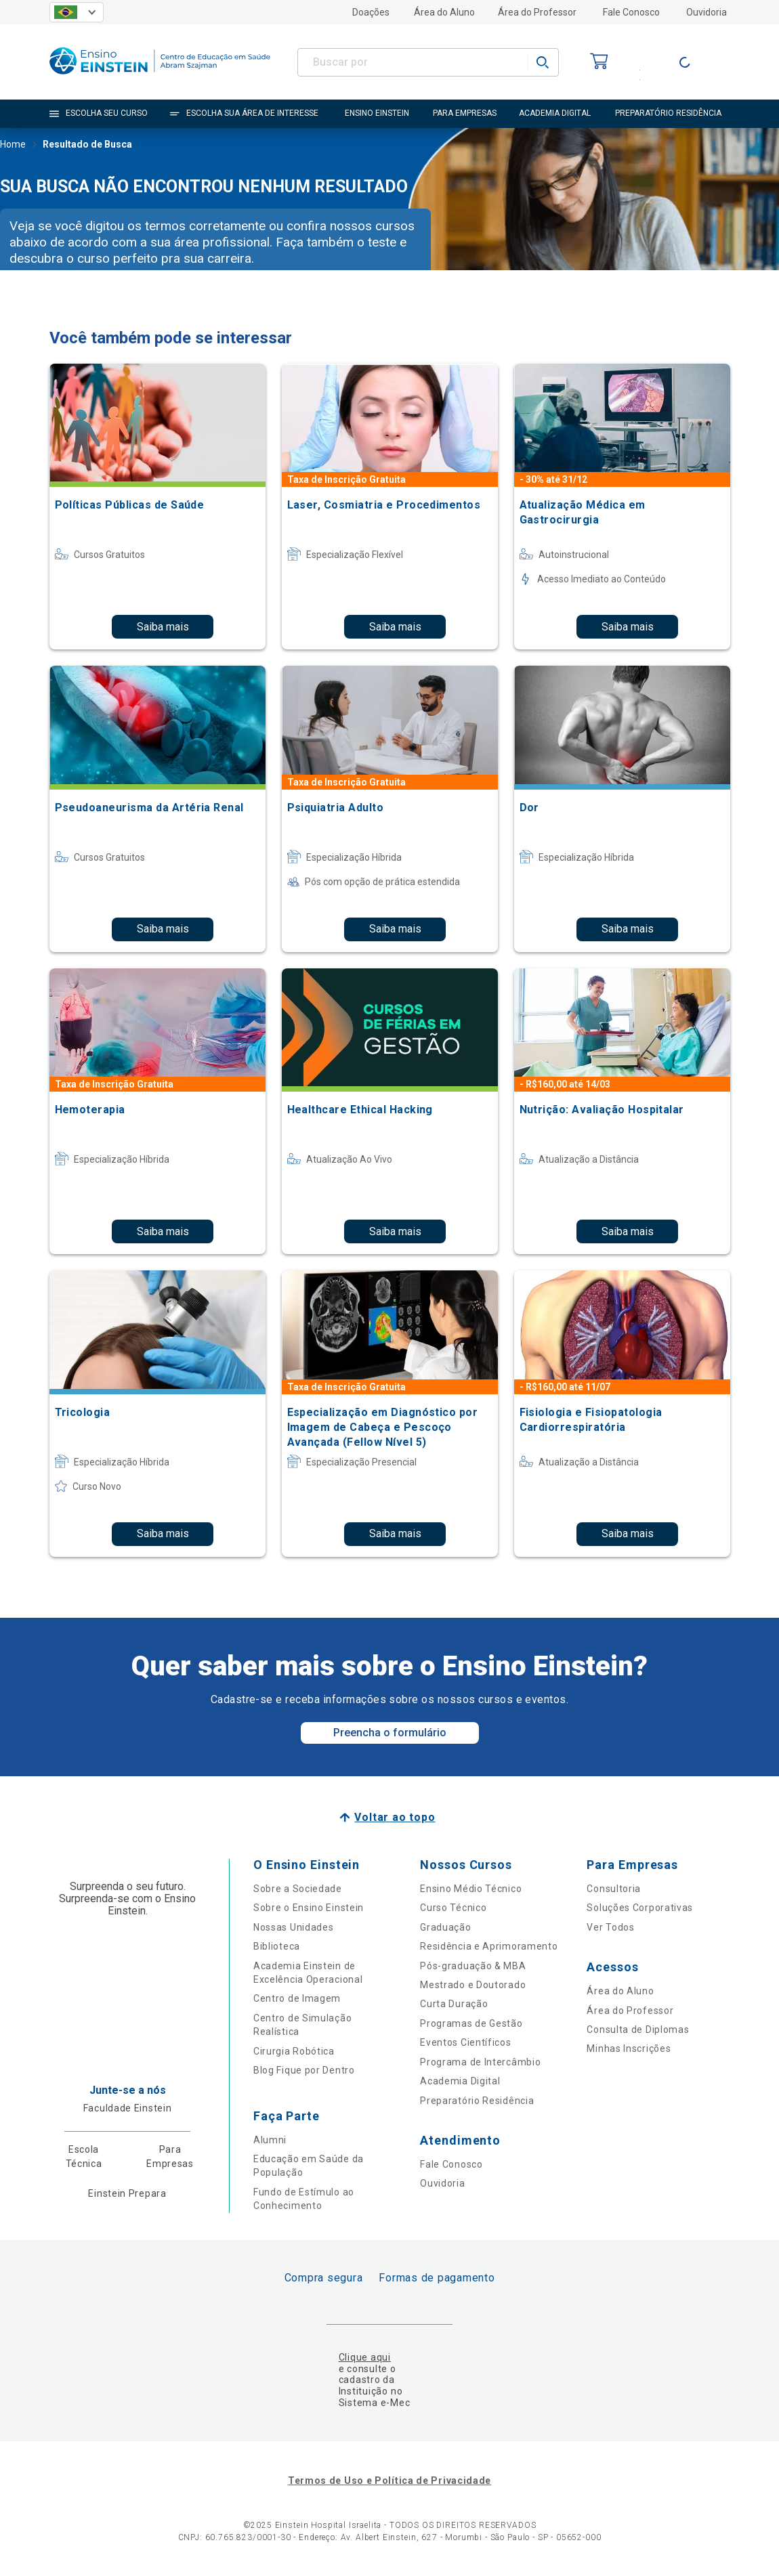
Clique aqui (365, 2357)
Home (13, 145)
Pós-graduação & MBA (473, 1965)
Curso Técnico (453, 1907)
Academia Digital (460, 2081)
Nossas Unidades (293, 1927)
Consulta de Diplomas (638, 2029)
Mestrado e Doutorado (473, 1984)
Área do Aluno (444, 12)
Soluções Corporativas (640, 1907)
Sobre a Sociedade (297, 1888)
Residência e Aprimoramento (488, 1946)
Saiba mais (163, 626)
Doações (371, 12)
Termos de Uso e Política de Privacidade (389, 2480)
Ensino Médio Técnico (471, 1888)
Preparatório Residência (477, 2100)
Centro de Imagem (297, 1998)
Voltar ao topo (394, 1817)
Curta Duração (454, 2003)
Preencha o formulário (389, 1732)
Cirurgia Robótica (294, 2051)
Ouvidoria (706, 12)
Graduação (445, 1927)
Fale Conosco (631, 12)
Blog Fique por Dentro (304, 2070)
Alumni (270, 2139)
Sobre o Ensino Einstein (308, 1907)
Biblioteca (276, 1946)
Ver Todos (610, 1927)
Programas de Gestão (471, 2023)
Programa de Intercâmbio (480, 2062)
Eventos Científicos (465, 2042)
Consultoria (614, 1888)
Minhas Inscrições (629, 2048)
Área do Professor (537, 12)
